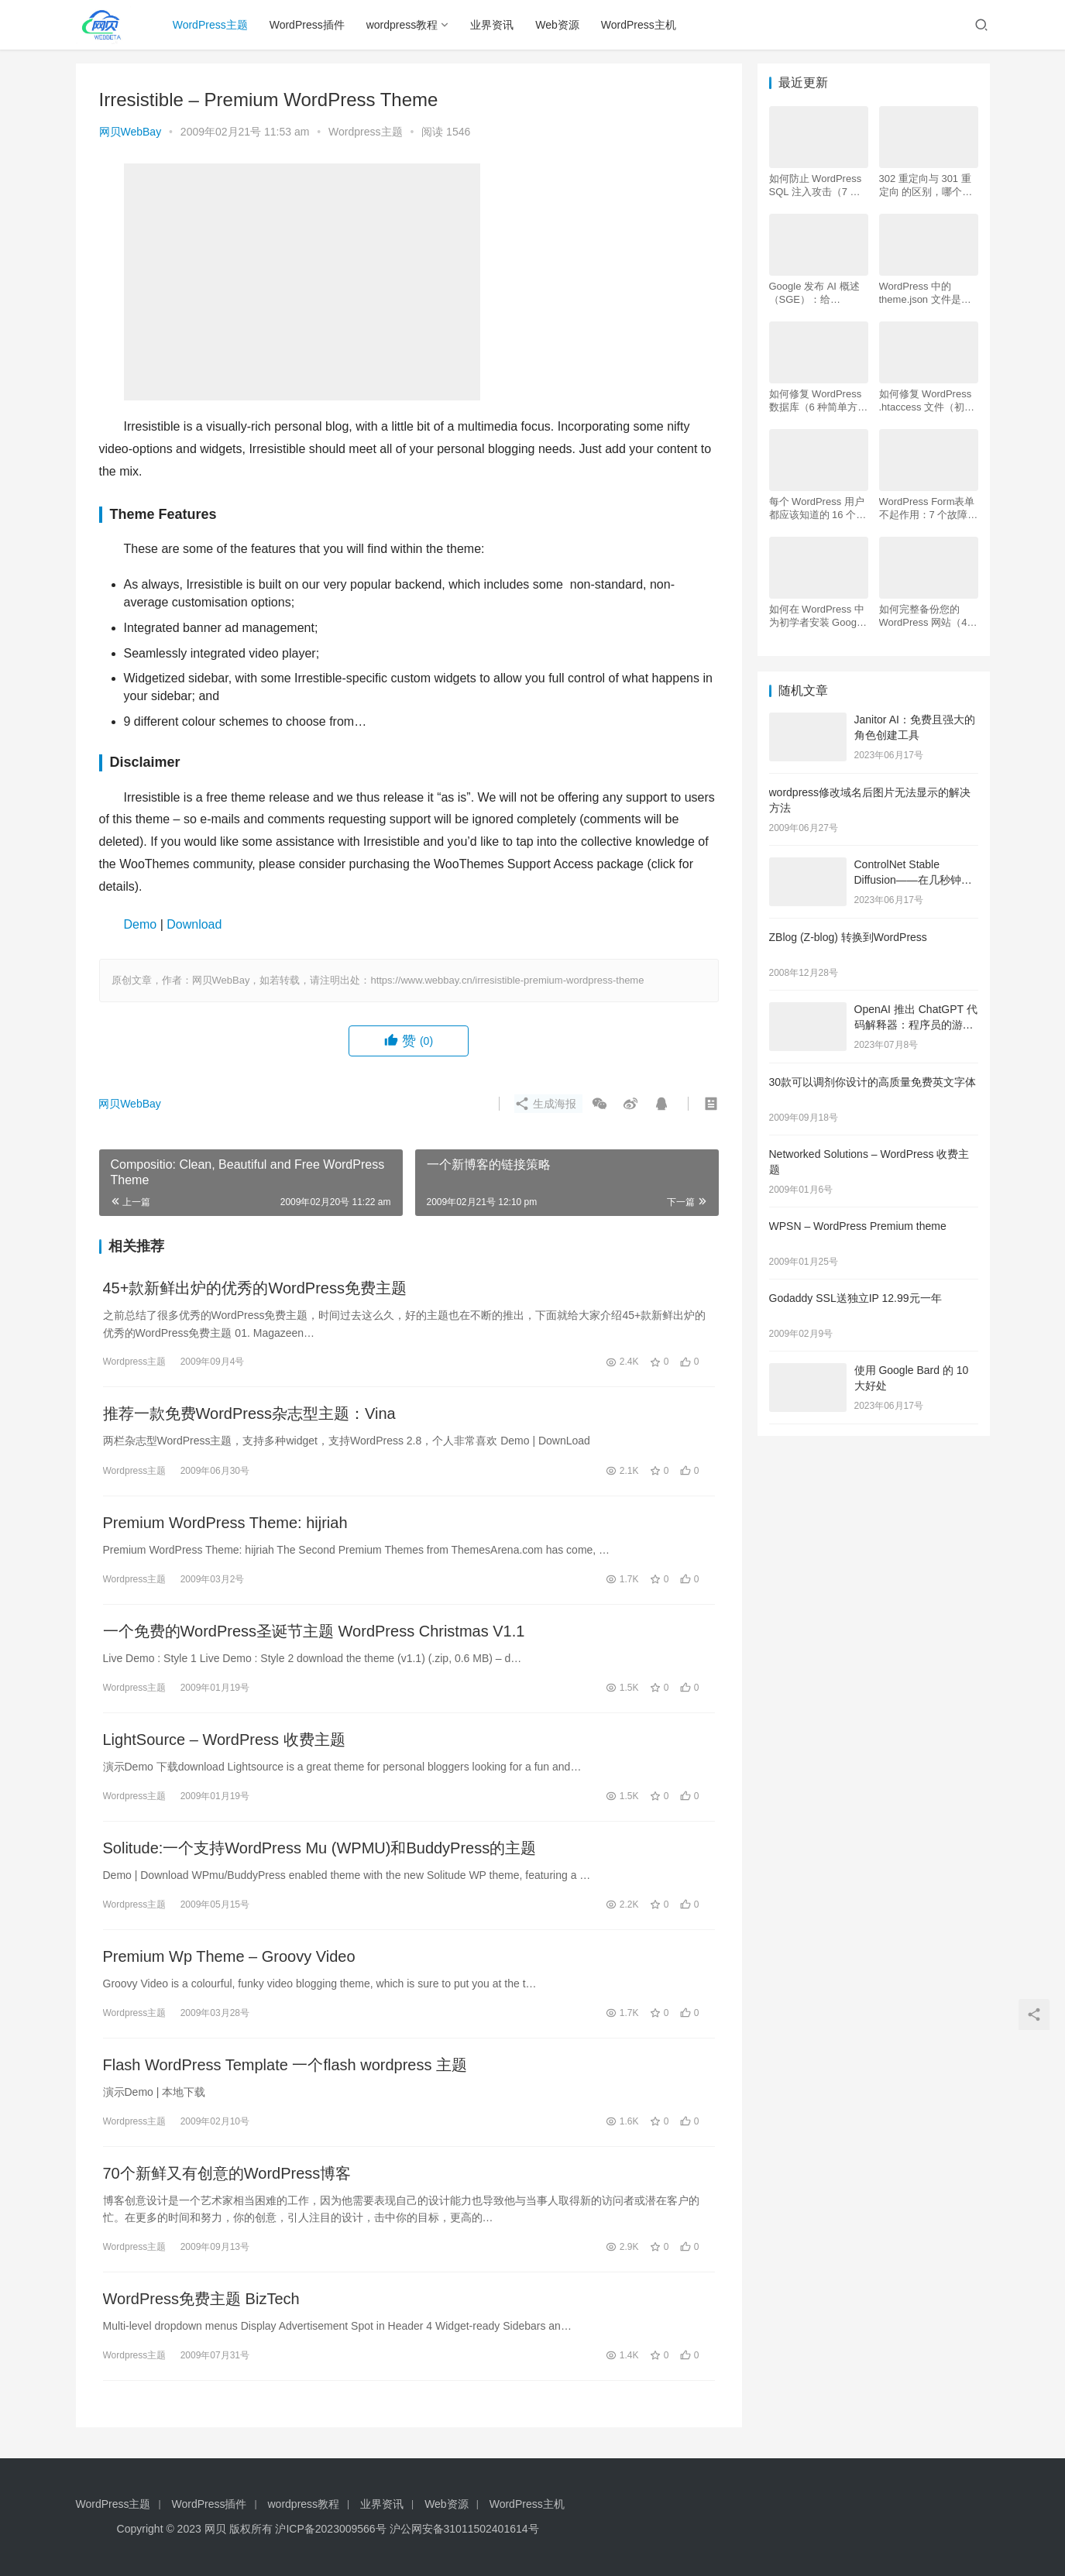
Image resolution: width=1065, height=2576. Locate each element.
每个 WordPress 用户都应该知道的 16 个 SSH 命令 (816, 508)
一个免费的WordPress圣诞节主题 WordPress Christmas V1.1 (314, 1631)
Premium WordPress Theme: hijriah (225, 1522)
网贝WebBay (130, 131)
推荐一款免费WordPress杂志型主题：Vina (249, 1413)
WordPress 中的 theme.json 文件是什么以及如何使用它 (925, 293)
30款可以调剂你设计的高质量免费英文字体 (873, 1082)
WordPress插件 (307, 25)
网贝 (215, 2529)
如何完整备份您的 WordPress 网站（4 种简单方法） (923, 616)
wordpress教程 (402, 25)
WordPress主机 (638, 25)
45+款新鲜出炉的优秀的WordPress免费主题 (255, 1288)
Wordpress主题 (365, 131)
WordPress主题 (210, 25)
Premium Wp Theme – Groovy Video (229, 1956)
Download (194, 924)
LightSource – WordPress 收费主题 (224, 1739)
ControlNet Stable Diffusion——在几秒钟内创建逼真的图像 (913, 879)
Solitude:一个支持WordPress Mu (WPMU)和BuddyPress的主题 (320, 1847)
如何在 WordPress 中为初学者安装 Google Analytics (817, 616)
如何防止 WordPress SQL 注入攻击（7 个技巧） (815, 185)
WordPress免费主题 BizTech (201, 2298)
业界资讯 (492, 25)
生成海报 (545, 1103)
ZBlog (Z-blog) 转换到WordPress (848, 937)
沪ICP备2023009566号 (332, 2529)
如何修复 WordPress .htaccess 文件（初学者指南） (927, 401)
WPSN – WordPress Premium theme (857, 1226)
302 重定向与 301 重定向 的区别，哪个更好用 (926, 185)
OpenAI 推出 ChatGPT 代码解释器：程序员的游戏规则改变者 (915, 1024)
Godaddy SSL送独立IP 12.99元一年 (855, 1298)
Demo (140, 924)
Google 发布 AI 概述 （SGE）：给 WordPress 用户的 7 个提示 (815, 293)
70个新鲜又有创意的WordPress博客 (227, 2173)
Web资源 (558, 25)
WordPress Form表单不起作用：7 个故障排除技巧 (928, 508)
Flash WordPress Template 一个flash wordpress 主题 (285, 2064)
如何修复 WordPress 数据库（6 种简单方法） (815, 401)
